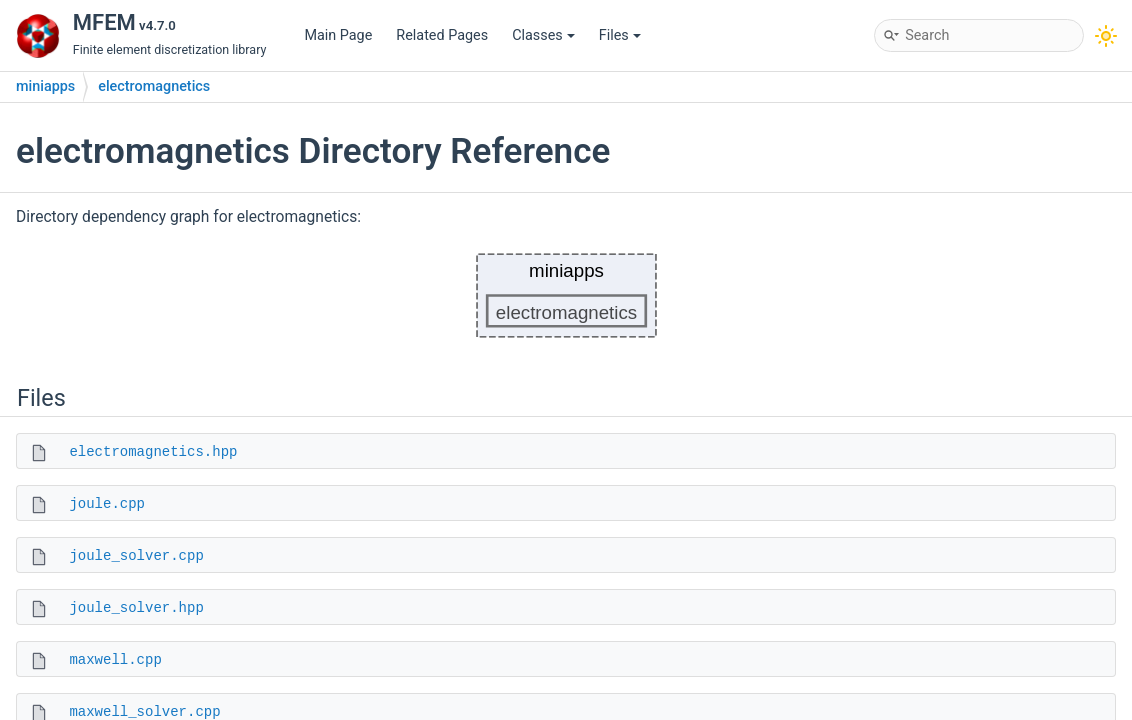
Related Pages (442, 35)
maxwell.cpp (115, 660)
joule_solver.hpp (136, 608)
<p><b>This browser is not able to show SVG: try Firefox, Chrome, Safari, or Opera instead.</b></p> (566, 295)
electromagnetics (154, 86)
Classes (543, 35)
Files (620, 35)
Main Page (338, 35)
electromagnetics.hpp (153, 452)
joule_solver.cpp (136, 556)
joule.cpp (107, 504)
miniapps (45, 86)
